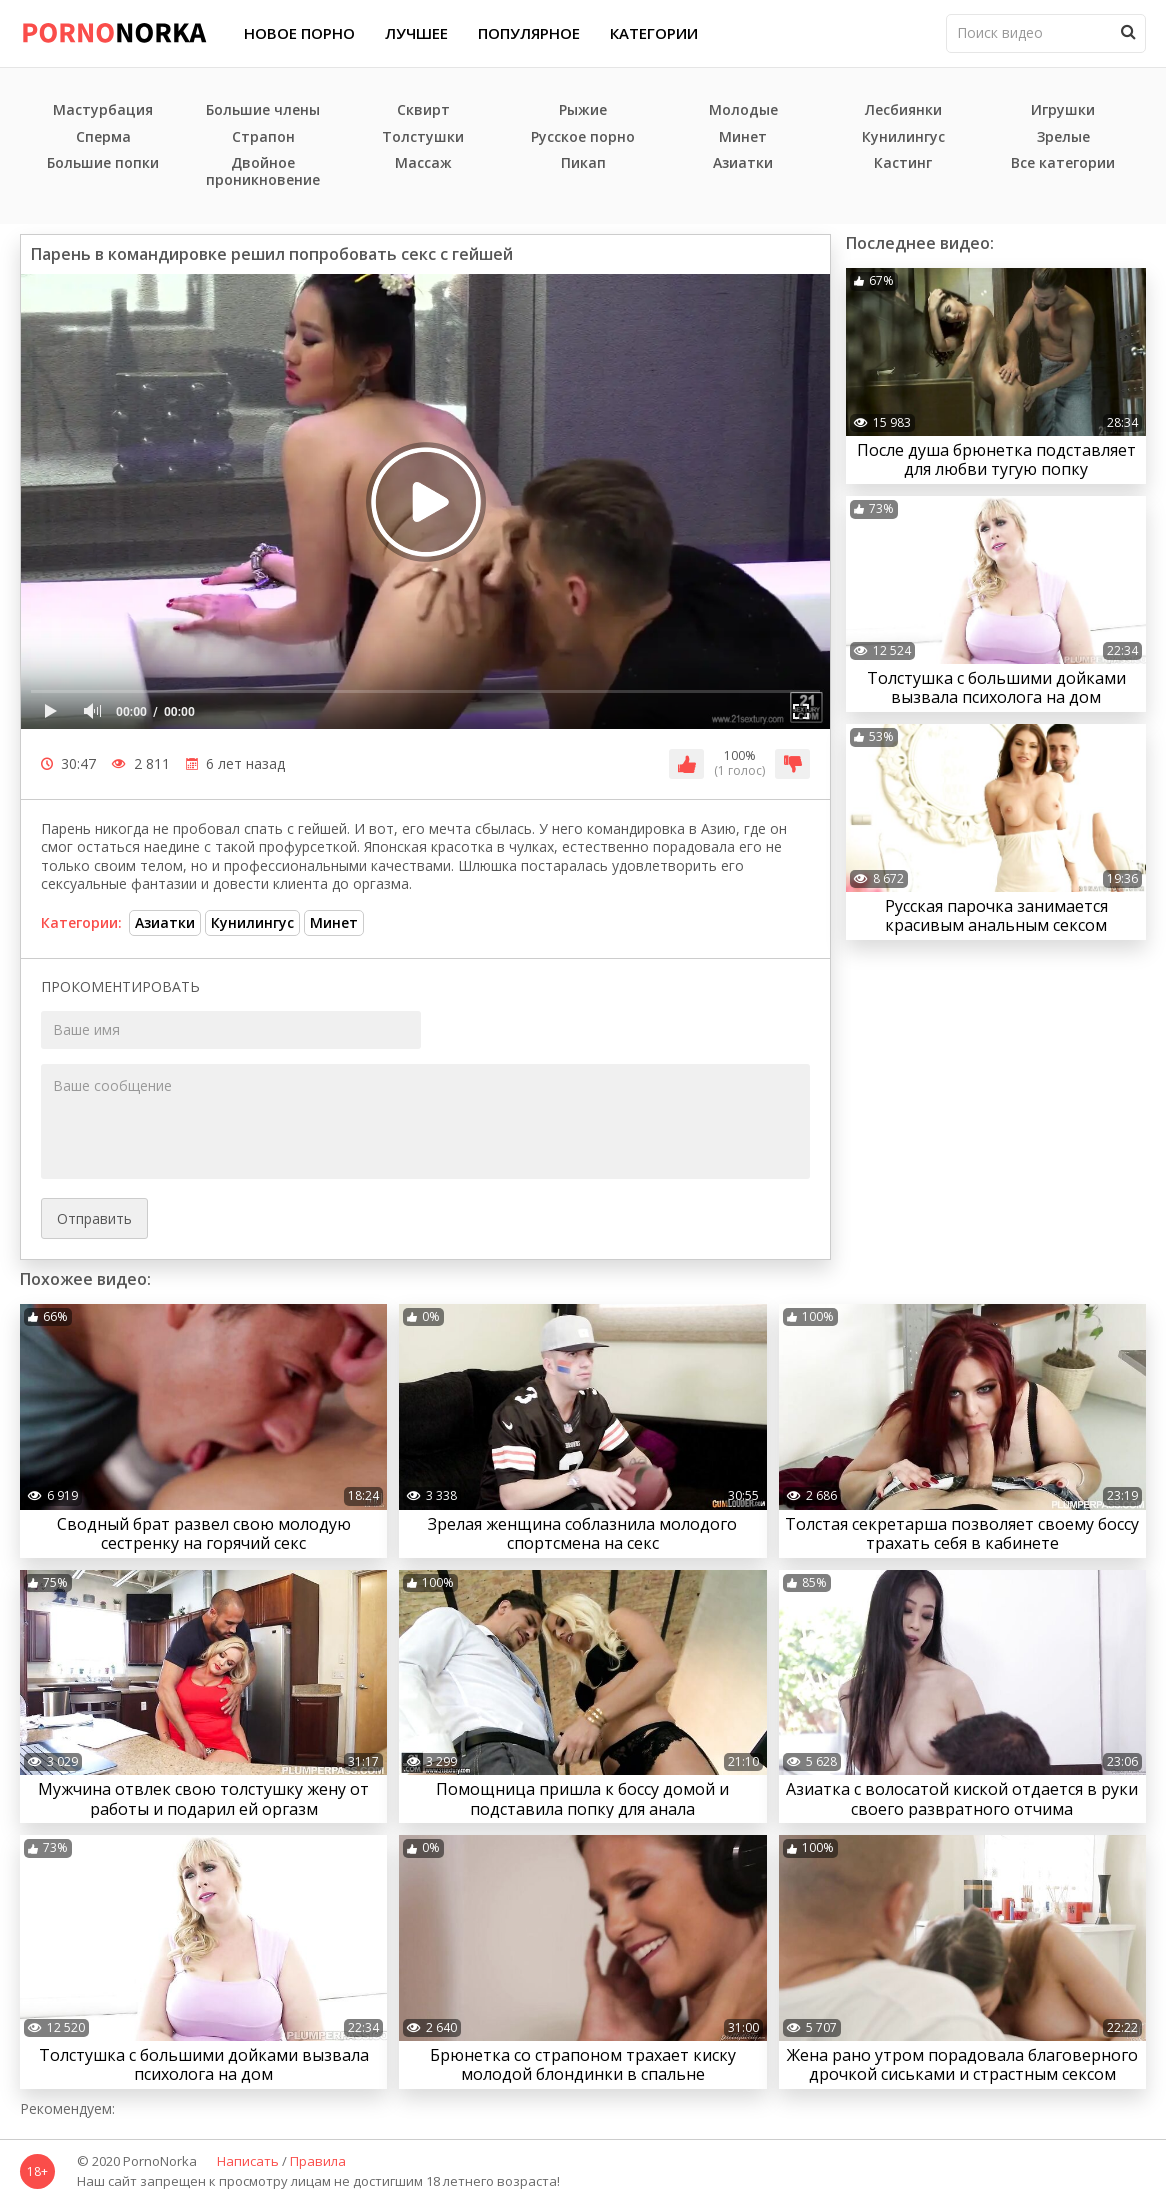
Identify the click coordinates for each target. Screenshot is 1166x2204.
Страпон (263, 137)
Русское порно (583, 137)
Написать (248, 2162)
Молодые (743, 110)
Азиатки (743, 163)
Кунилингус (903, 137)
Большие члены (263, 110)
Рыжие (583, 110)
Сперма (103, 137)
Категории (654, 33)
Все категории (1063, 163)
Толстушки (423, 137)
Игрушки (1063, 110)
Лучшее (416, 33)
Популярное (529, 33)
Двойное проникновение (263, 172)
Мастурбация (103, 110)
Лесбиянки (903, 110)
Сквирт (423, 110)
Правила (318, 2162)
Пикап (583, 163)
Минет (743, 137)
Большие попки (103, 163)
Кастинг (903, 163)
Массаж (423, 163)
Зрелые (1063, 137)
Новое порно (299, 33)
